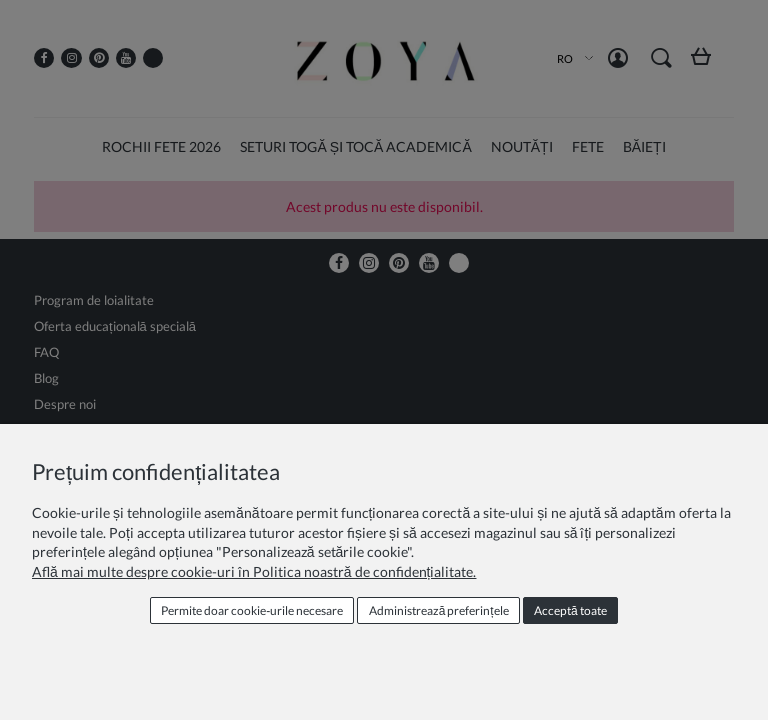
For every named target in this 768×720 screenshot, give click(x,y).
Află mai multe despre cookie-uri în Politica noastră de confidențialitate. (254, 571)
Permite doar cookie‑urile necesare (252, 610)
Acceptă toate (570, 610)
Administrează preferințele (439, 610)
